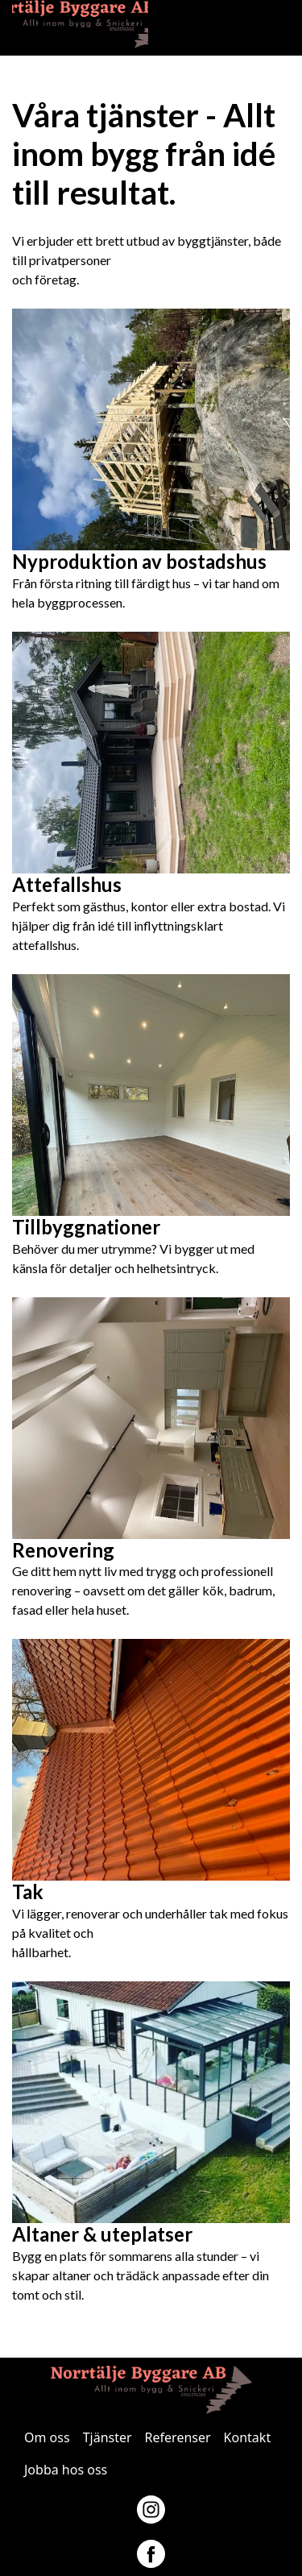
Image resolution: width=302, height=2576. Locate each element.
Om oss (47, 2437)
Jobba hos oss (65, 2470)
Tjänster (107, 2437)
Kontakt (247, 2437)
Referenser (178, 2437)
